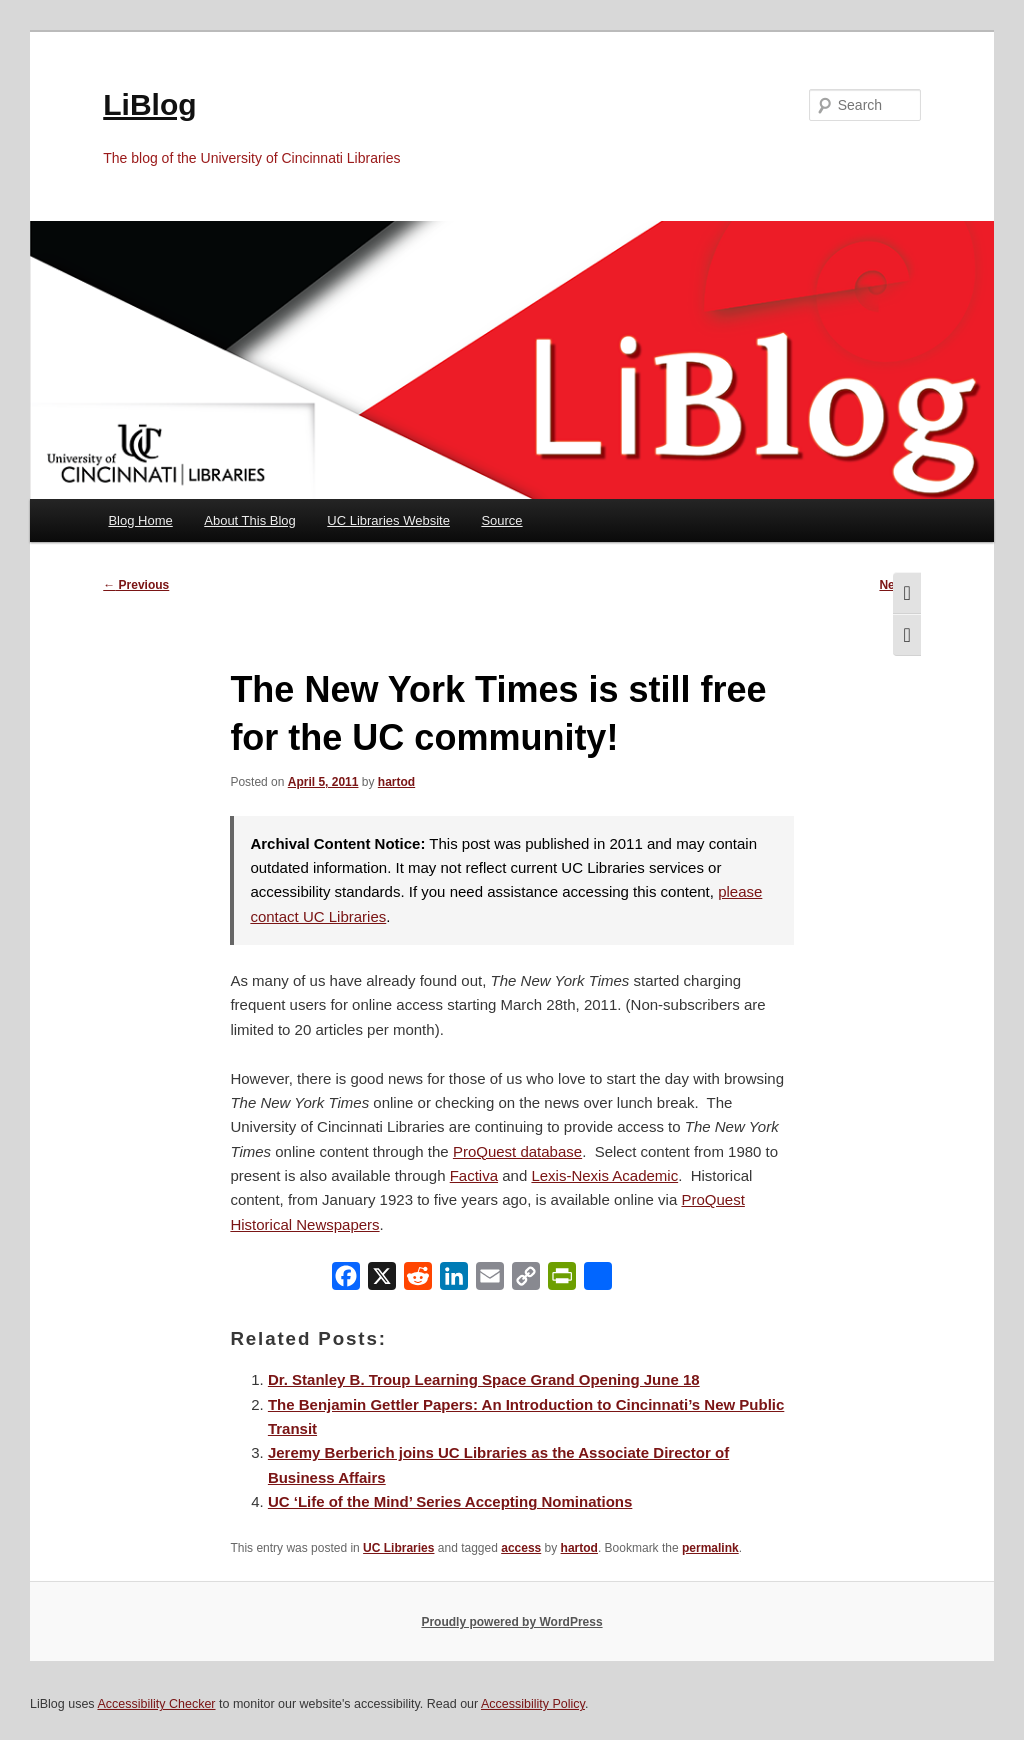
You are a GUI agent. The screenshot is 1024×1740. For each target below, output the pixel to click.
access (521, 1548)
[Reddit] (418, 1280)
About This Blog (250, 520)
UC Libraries (398, 1548)
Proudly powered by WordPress (511, 1622)
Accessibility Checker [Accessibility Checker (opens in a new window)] (156, 1704)
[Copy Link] (526, 1280)
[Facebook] (346, 1280)
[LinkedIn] (454, 1280)
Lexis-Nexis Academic (604, 1175)
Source (501, 520)
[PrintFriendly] (562, 1280)
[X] (382, 1280)
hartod (396, 782)
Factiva (474, 1175)
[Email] (490, 1280)
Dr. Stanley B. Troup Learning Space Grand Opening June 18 (484, 1379)
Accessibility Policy (533, 1704)
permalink (710, 1548)
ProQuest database (517, 1151)
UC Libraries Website (388, 520)
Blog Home (140, 520)
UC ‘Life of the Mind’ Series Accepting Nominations (450, 1501)
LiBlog (149, 104)
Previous (136, 585)
